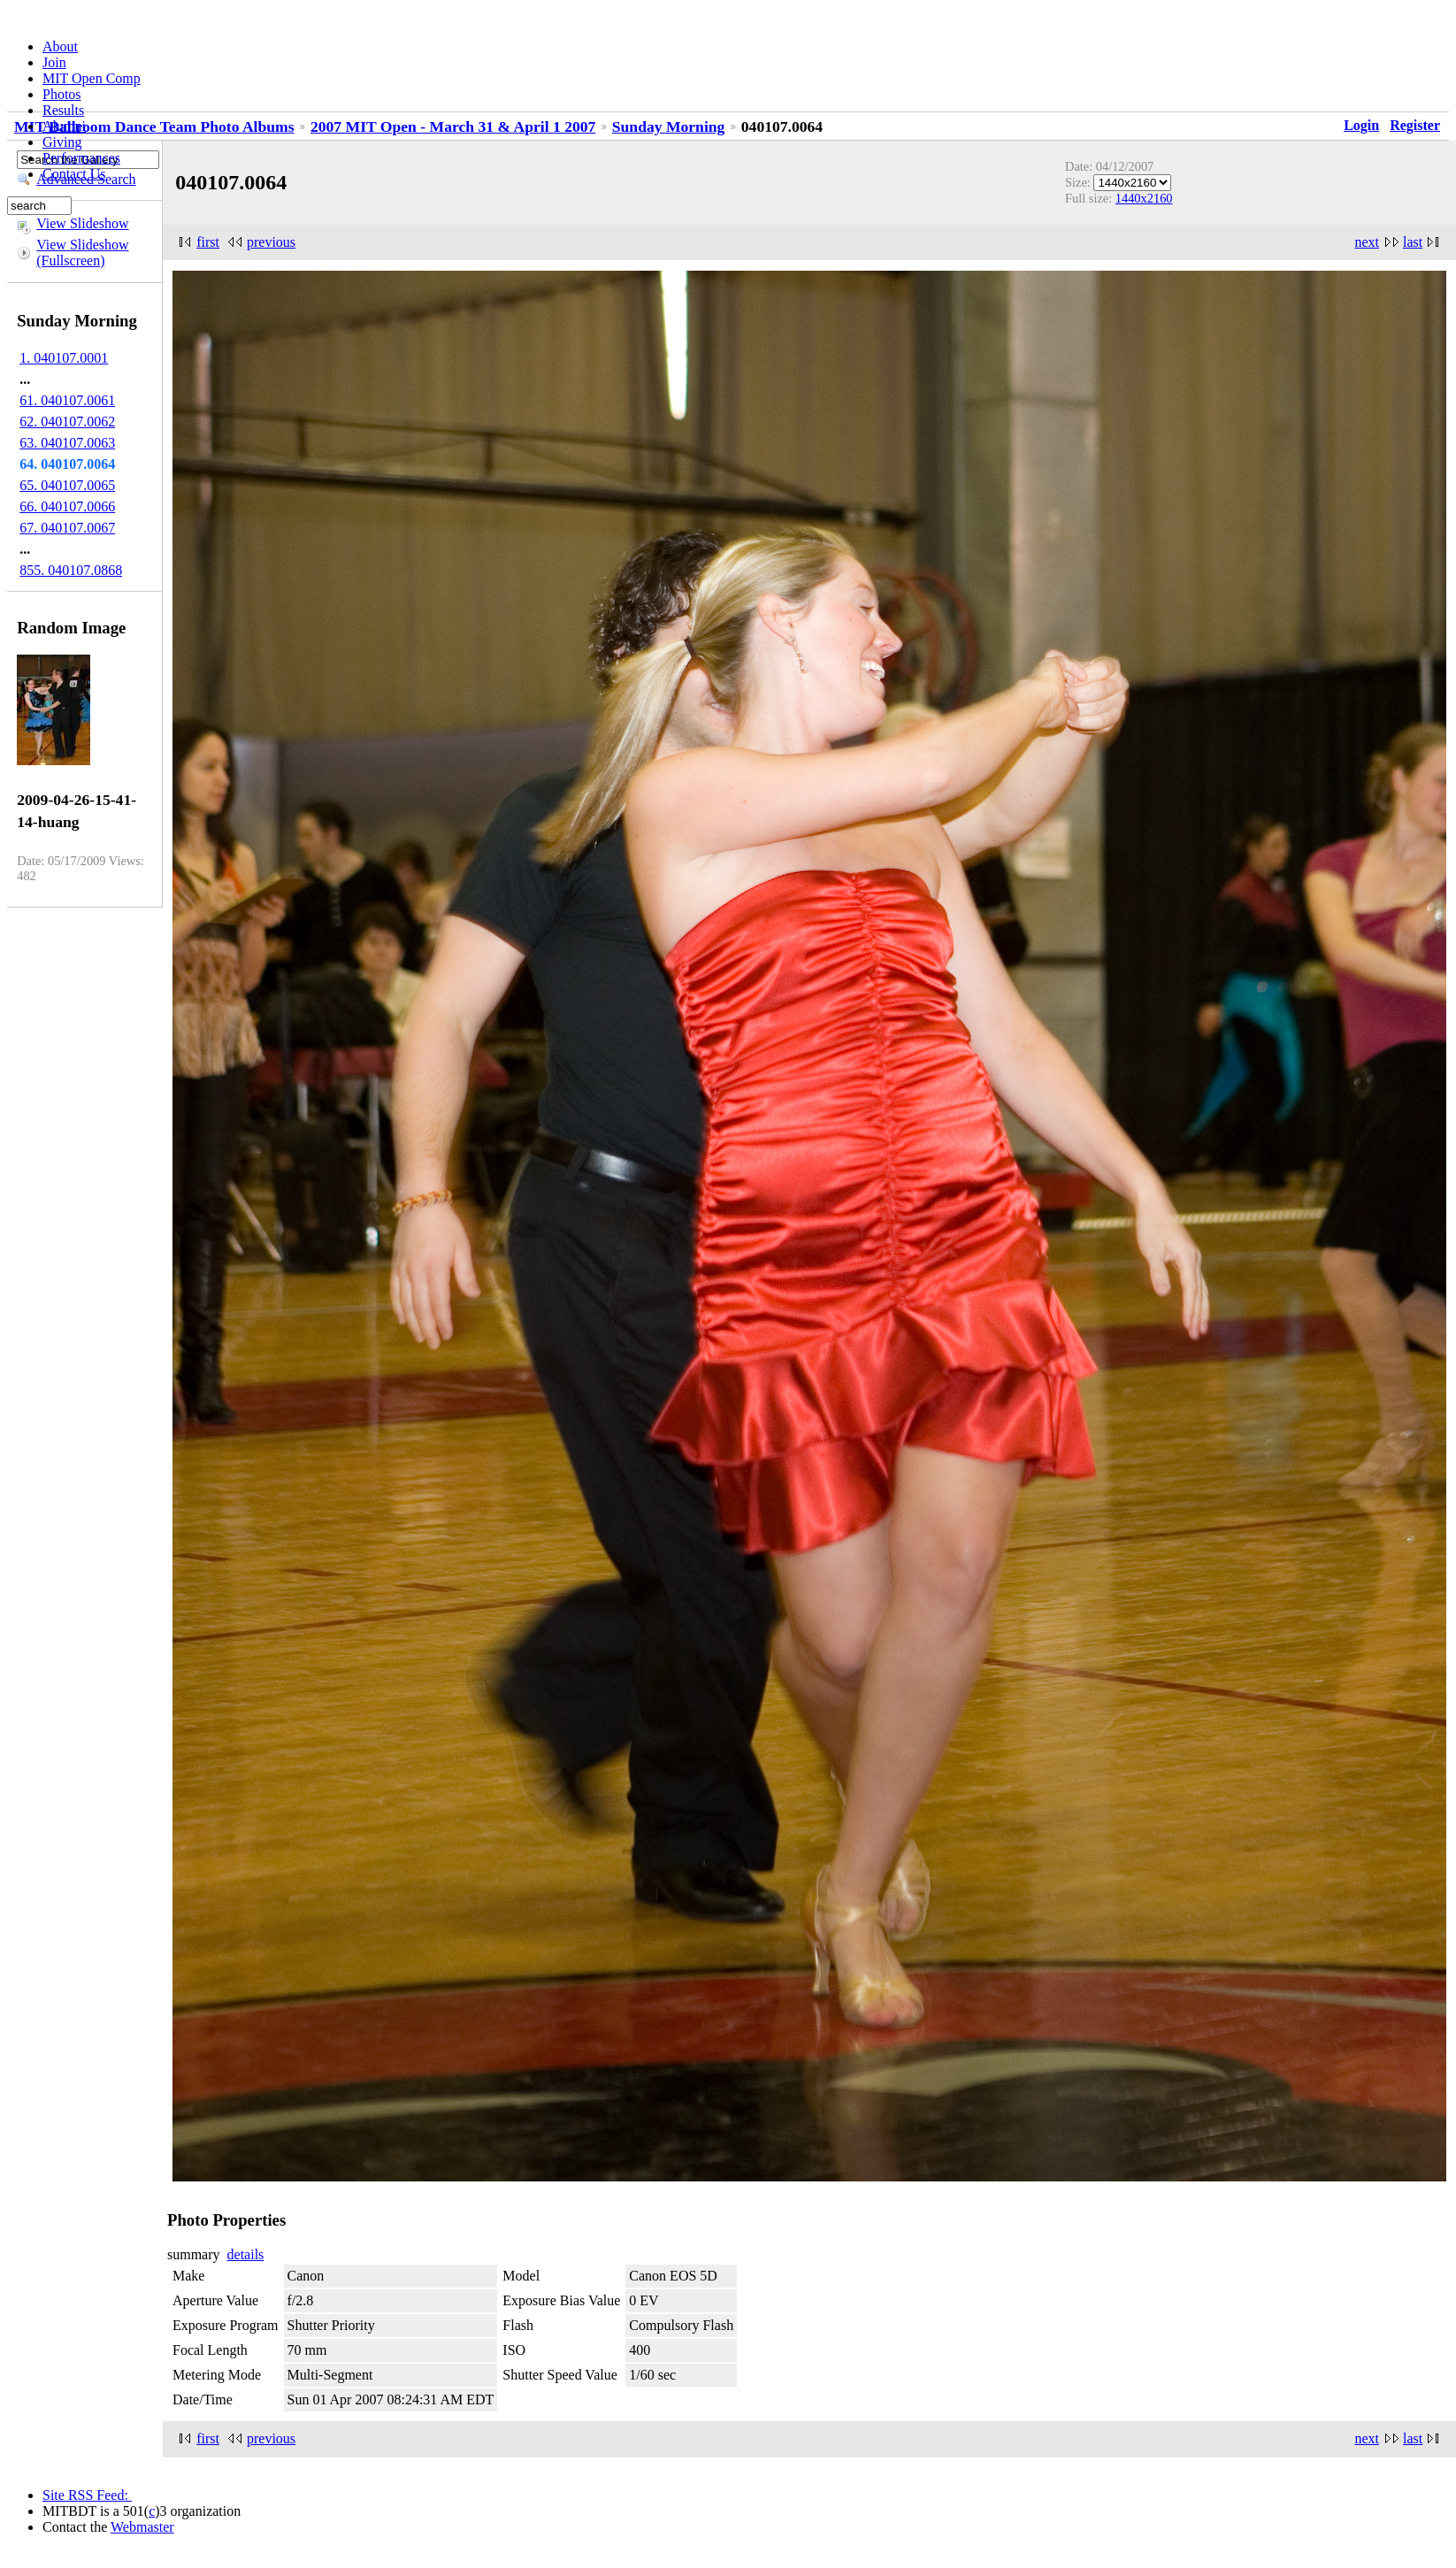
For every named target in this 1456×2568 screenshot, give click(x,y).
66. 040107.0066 (67, 506)
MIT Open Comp (91, 78)
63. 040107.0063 (67, 442)
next (1366, 241)
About (60, 46)
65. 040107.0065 (67, 485)
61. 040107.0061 (67, 400)
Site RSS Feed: (87, 2495)
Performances (81, 157)
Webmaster (142, 2526)
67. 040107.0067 (67, 527)
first (207, 241)
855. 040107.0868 (70, 570)
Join (54, 62)
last (1412, 241)
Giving (61, 141)
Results (63, 110)
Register (1415, 125)
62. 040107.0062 (67, 421)
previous (271, 241)
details (245, 2254)
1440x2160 (1144, 198)
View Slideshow (82, 223)
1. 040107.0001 (63, 357)
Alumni (64, 126)
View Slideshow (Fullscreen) (82, 252)
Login (1361, 125)
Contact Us (74, 173)
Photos (61, 94)
